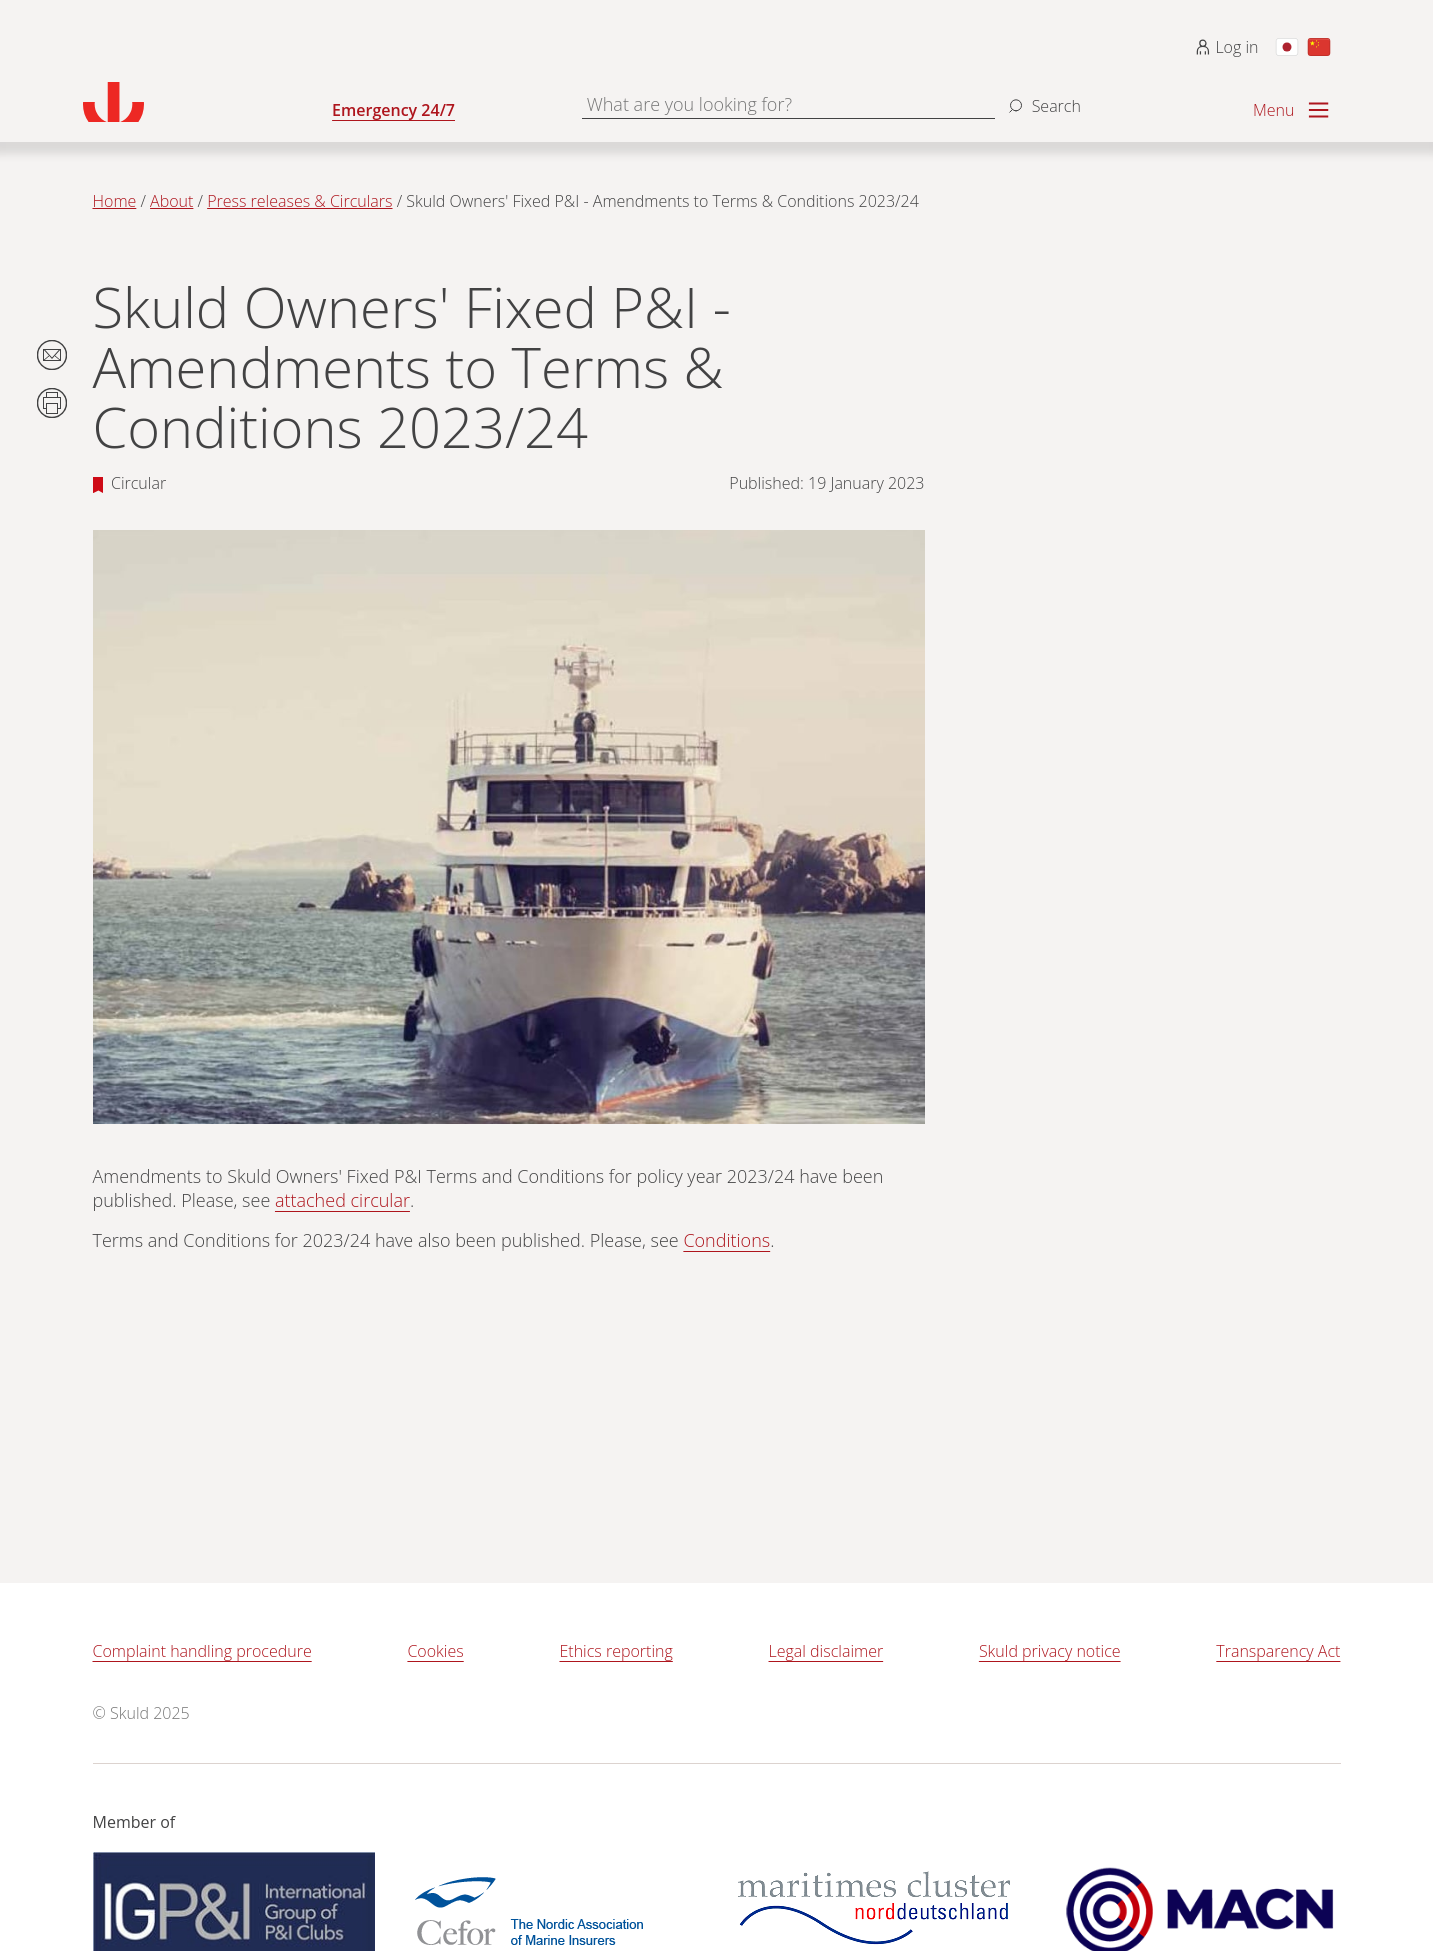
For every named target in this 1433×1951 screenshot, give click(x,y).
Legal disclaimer (826, 1651)
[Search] (1042, 98)
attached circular (342, 1200)
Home (115, 201)
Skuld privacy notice (1050, 1651)
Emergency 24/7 (393, 110)
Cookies (435, 1651)
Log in (1226, 47)
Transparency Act (1278, 1651)
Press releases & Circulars (299, 201)
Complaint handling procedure (202, 1651)
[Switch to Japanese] (1287, 47)
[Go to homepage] (208, 102)
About (171, 201)
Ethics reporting (615, 1651)
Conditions (726, 1240)
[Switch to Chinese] (1319, 47)
